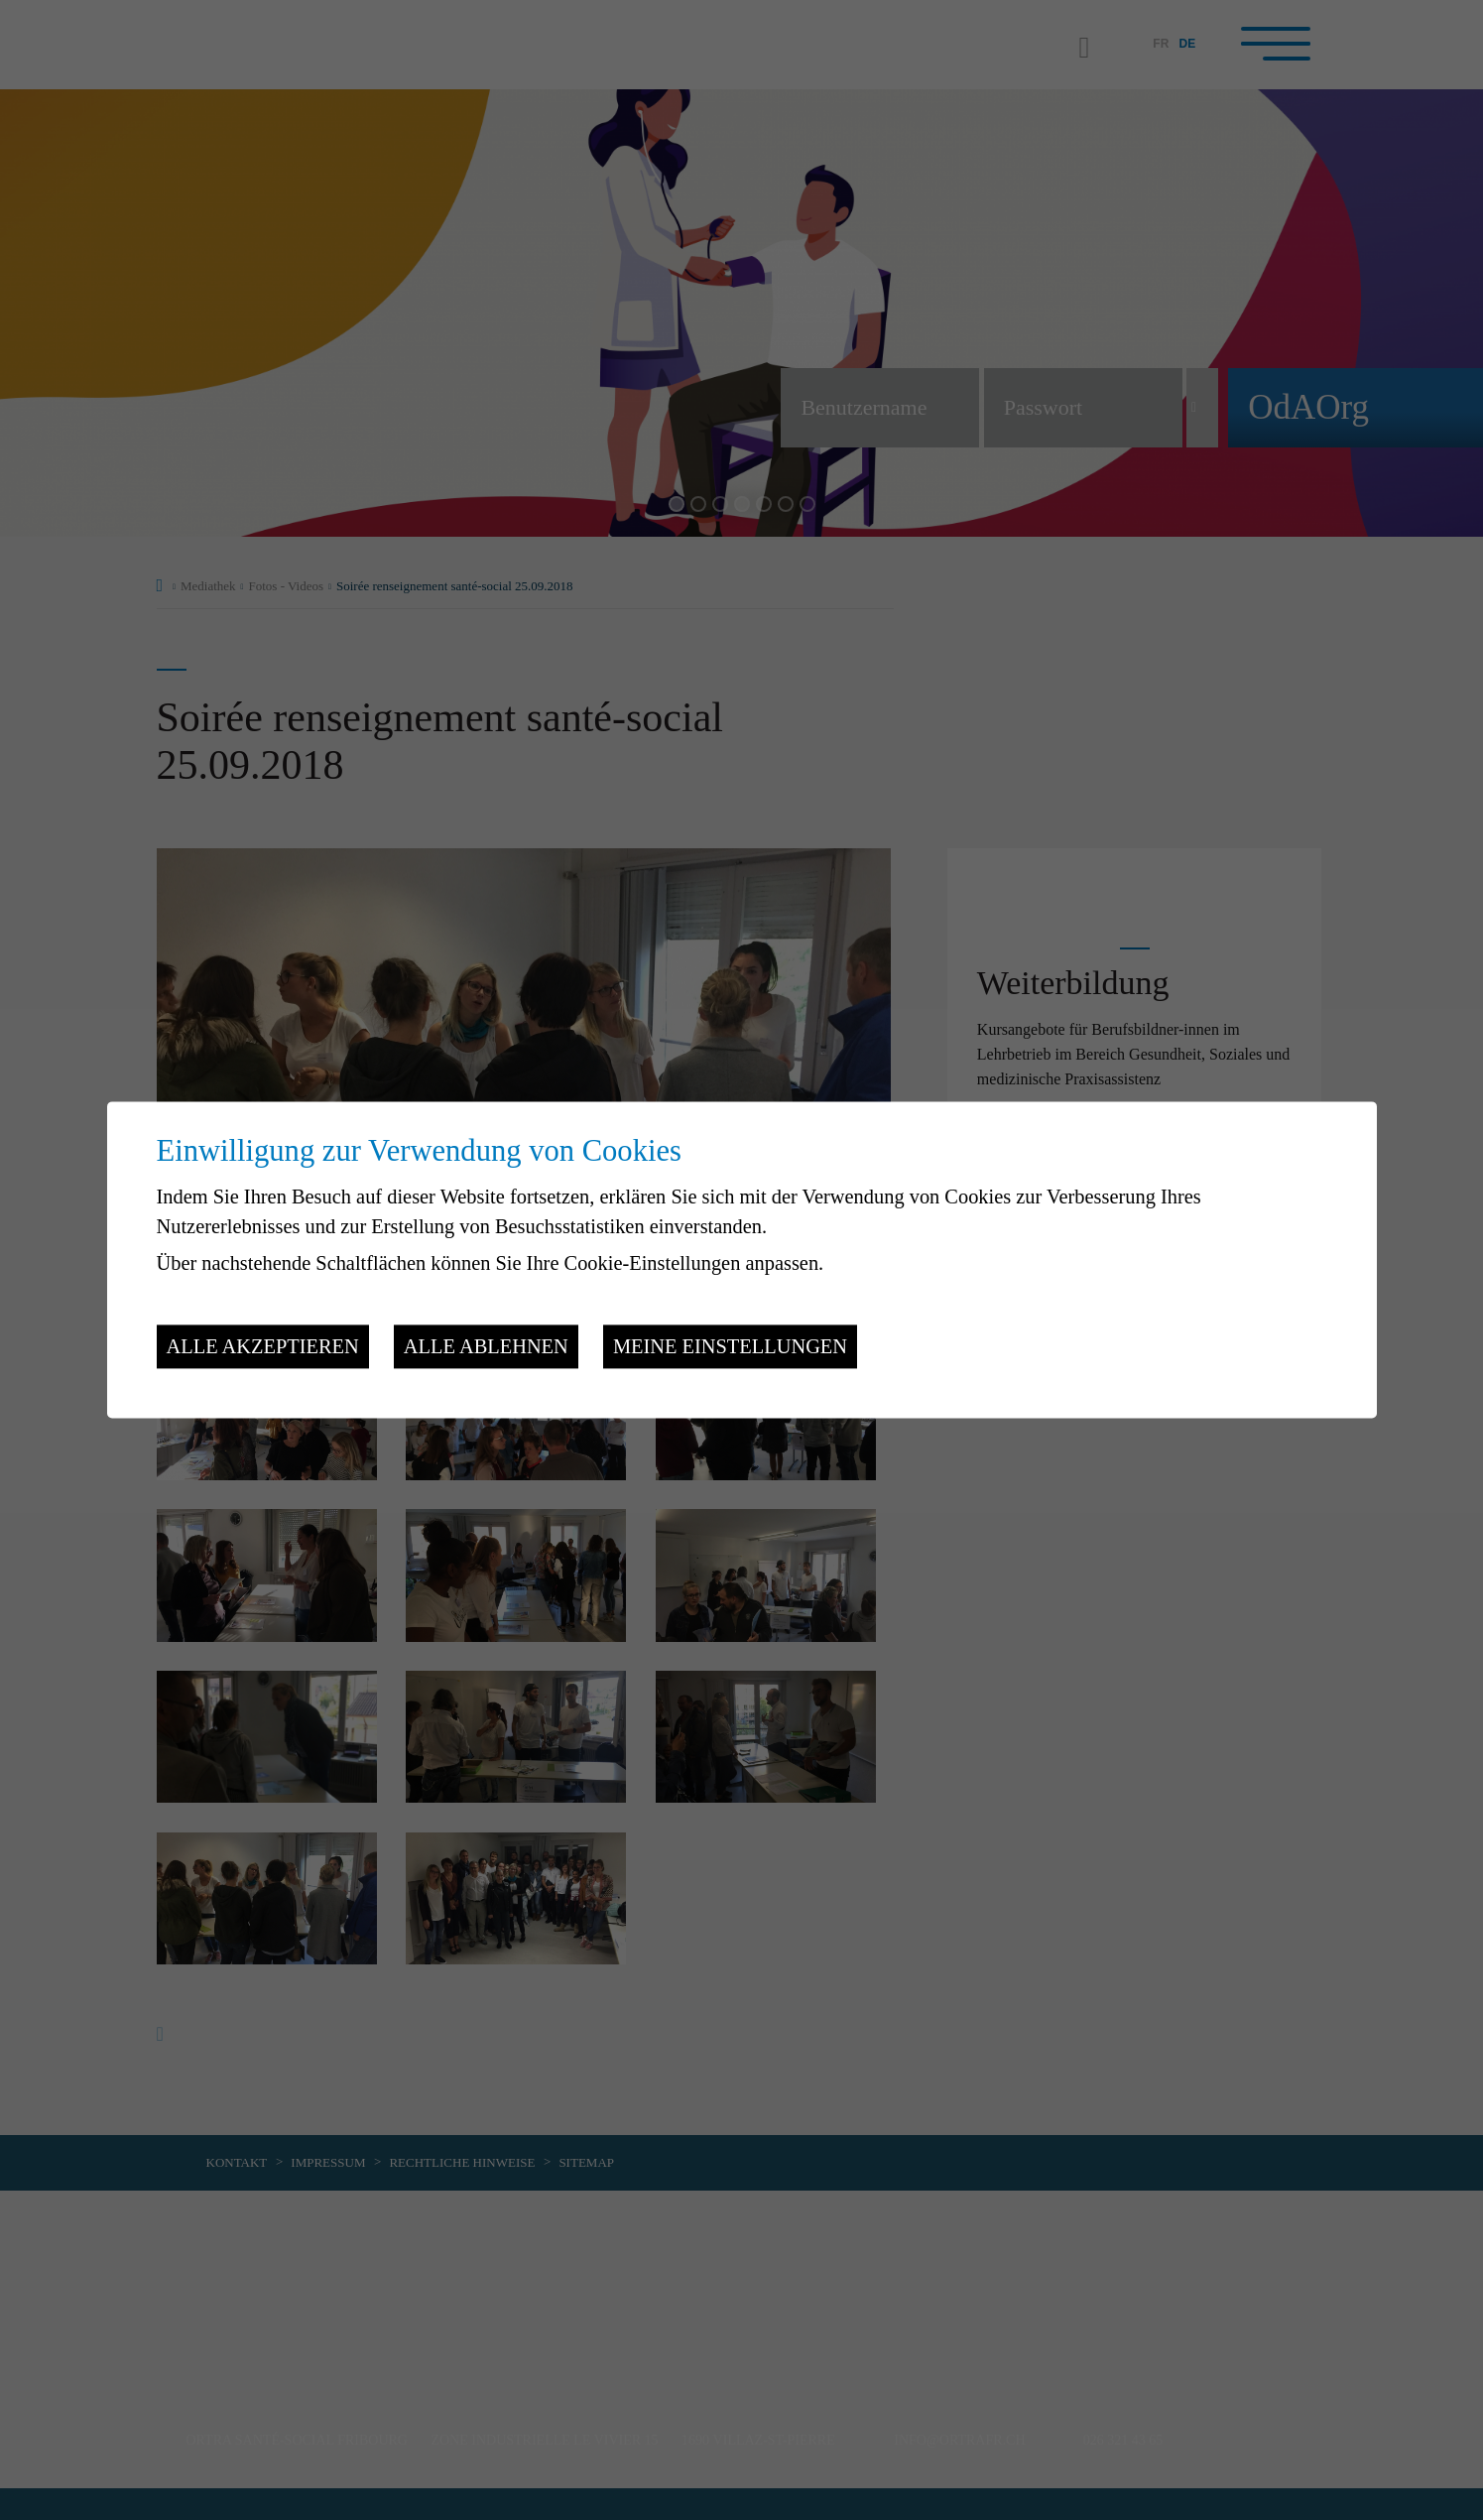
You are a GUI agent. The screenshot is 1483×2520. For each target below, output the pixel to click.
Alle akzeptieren (263, 1346)
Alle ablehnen (486, 1346)
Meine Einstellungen (730, 1346)
